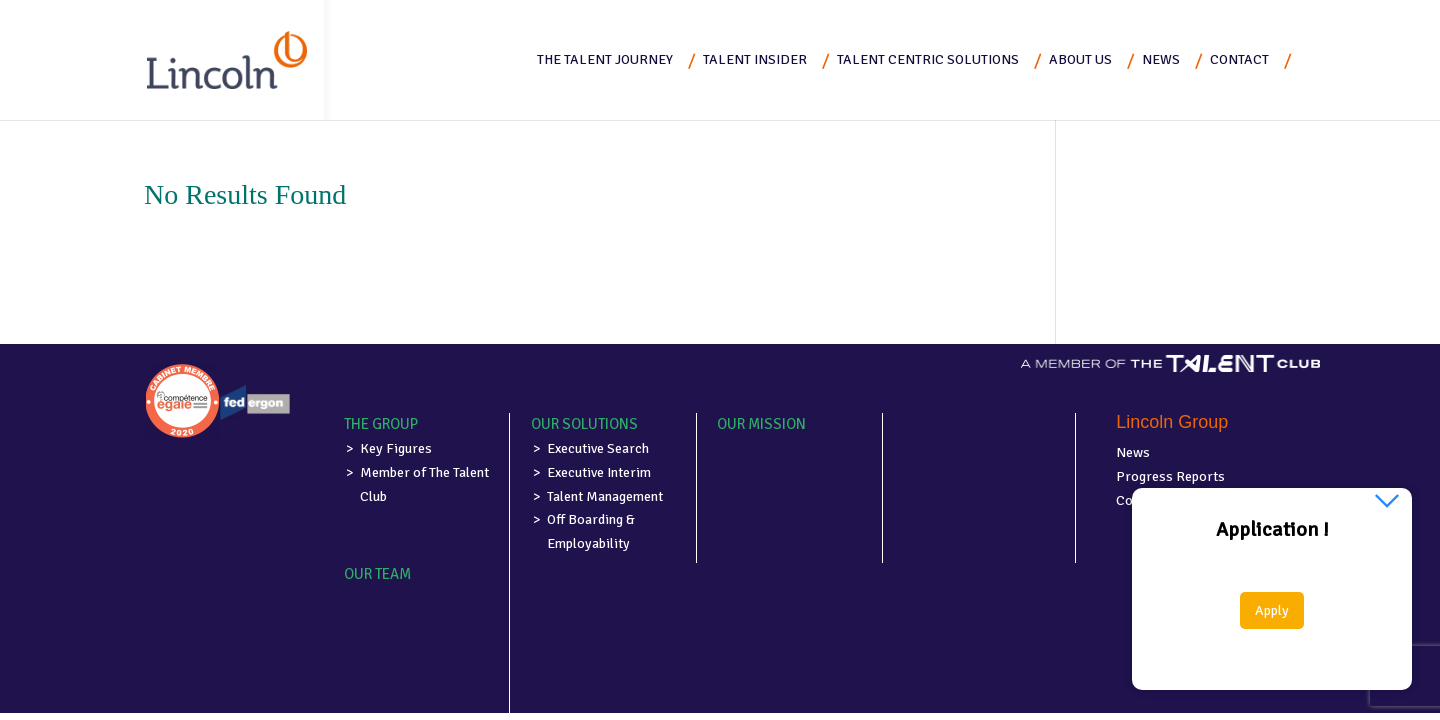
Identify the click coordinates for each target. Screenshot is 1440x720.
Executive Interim (599, 472)
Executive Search (598, 448)
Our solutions (584, 424)
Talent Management (605, 496)
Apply (1272, 610)
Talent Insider (755, 59)
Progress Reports (1170, 476)
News (1161, 59)
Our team (377, 574)
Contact (1239, 59)
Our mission (761, 424)
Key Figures (396, 448)
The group (381, 424)
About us (1080, 59)
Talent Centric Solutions (928, 59)
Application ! (1272, 530)
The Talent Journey (605, 59)
